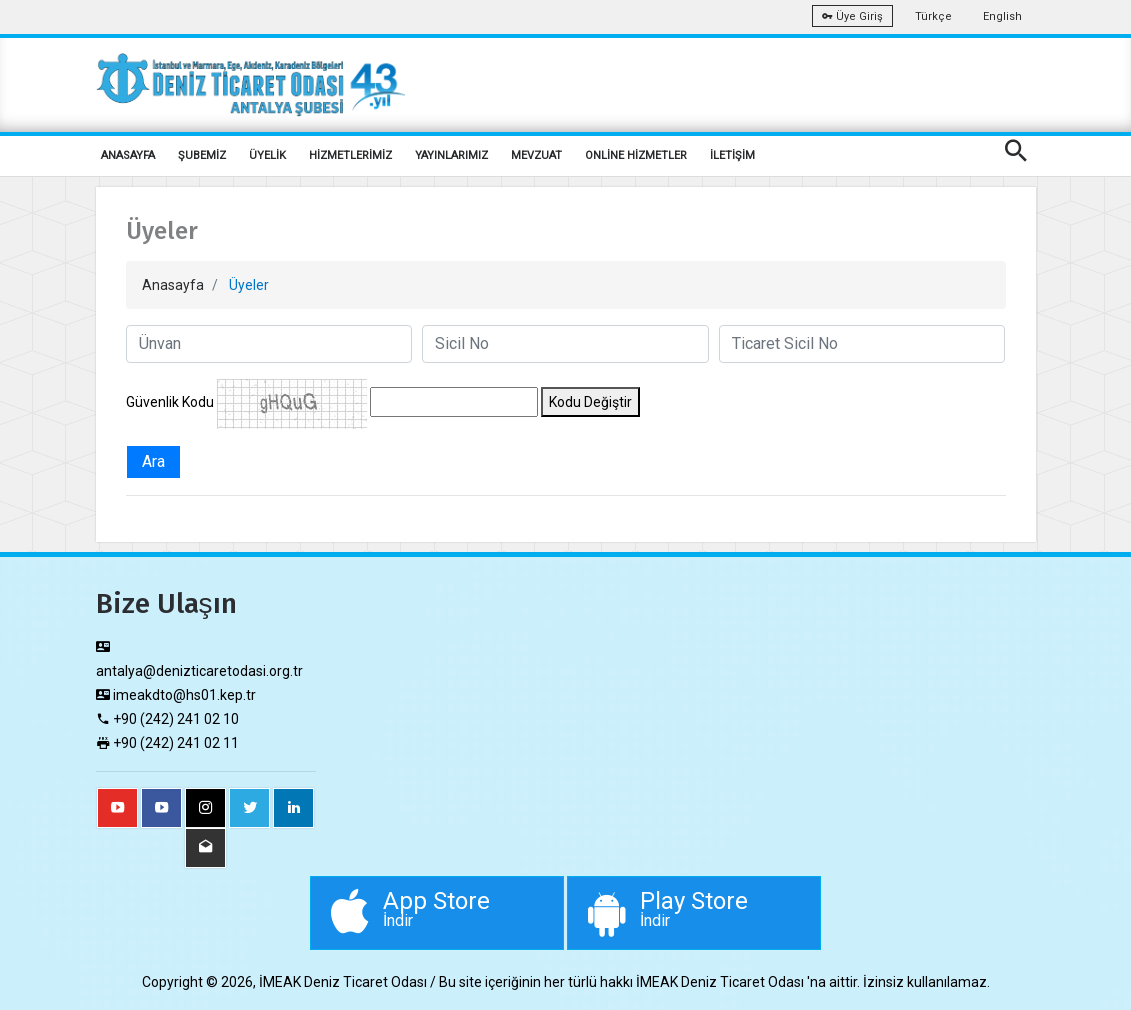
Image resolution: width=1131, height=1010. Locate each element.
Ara (153, 461)
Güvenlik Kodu (170, 402)
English (1002, 16)
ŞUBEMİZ (202, 155)
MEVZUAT (536, 155)
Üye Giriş (852, 16)
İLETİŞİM (732, 155)
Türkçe (933, 16)
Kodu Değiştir (590, 402)
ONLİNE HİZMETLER (636, 155)
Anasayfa (173, 285)
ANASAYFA (128, 155)
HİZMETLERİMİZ (350, 155)
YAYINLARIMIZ (451, 155)
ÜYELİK (267, 155)
